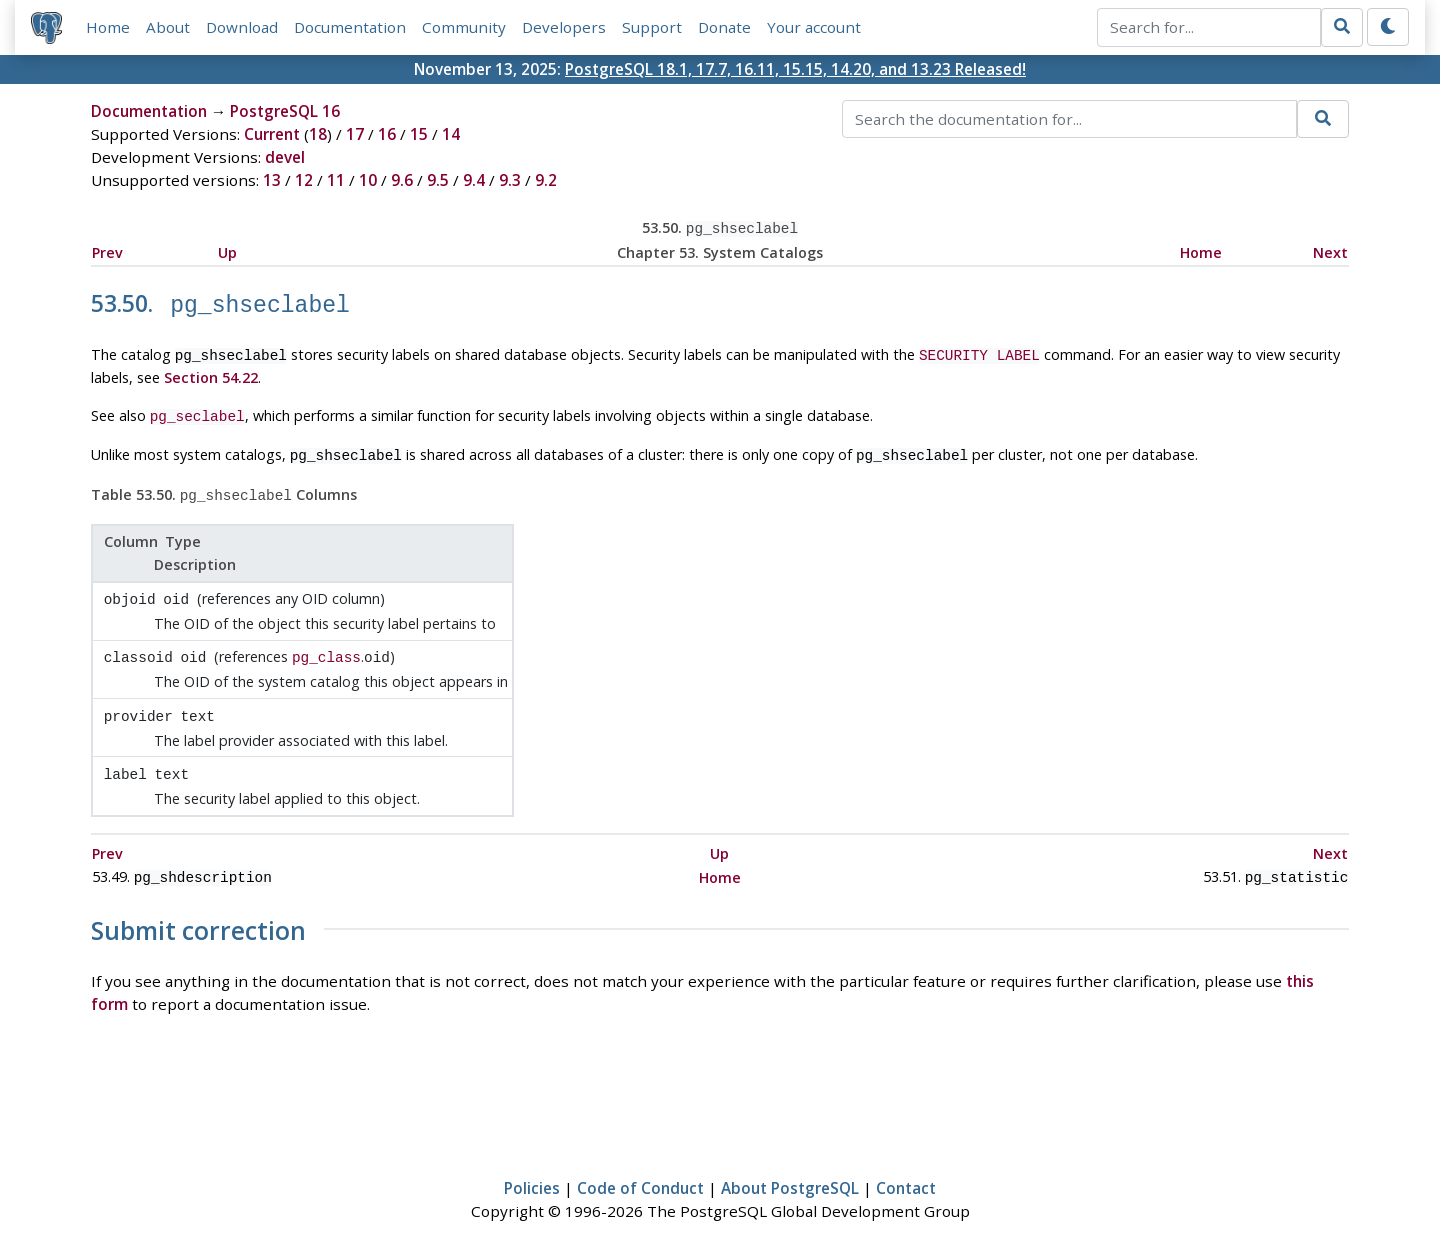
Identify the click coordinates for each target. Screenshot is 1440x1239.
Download (242, 27)
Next (1330, 250)
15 (419, 134)
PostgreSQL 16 (285, 111)
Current (272, 134)
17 (355, 134)
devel (285, 157)
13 (272, 180)
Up (227, 250)
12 (304, 180)
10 (368, 180)
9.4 (474, 180)
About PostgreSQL (790, 1165)
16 (387, 134)
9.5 (438, 180)
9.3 (510, 180)
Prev (107, 250)
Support (652, 27)
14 (451, 134)
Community (464, 27)
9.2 (546, 180)
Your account (814, 27)
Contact (906, 1165)
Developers (564, 27)
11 (336, 180)
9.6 (402, 180)
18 (318, 134)
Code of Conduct (640, 1165)
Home (108, 27)
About (168, 27)
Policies (532, 1165)
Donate (724, 27)
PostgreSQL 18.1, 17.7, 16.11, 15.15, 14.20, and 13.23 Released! (795, 69)
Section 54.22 (211, 370)
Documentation (350, 27)
